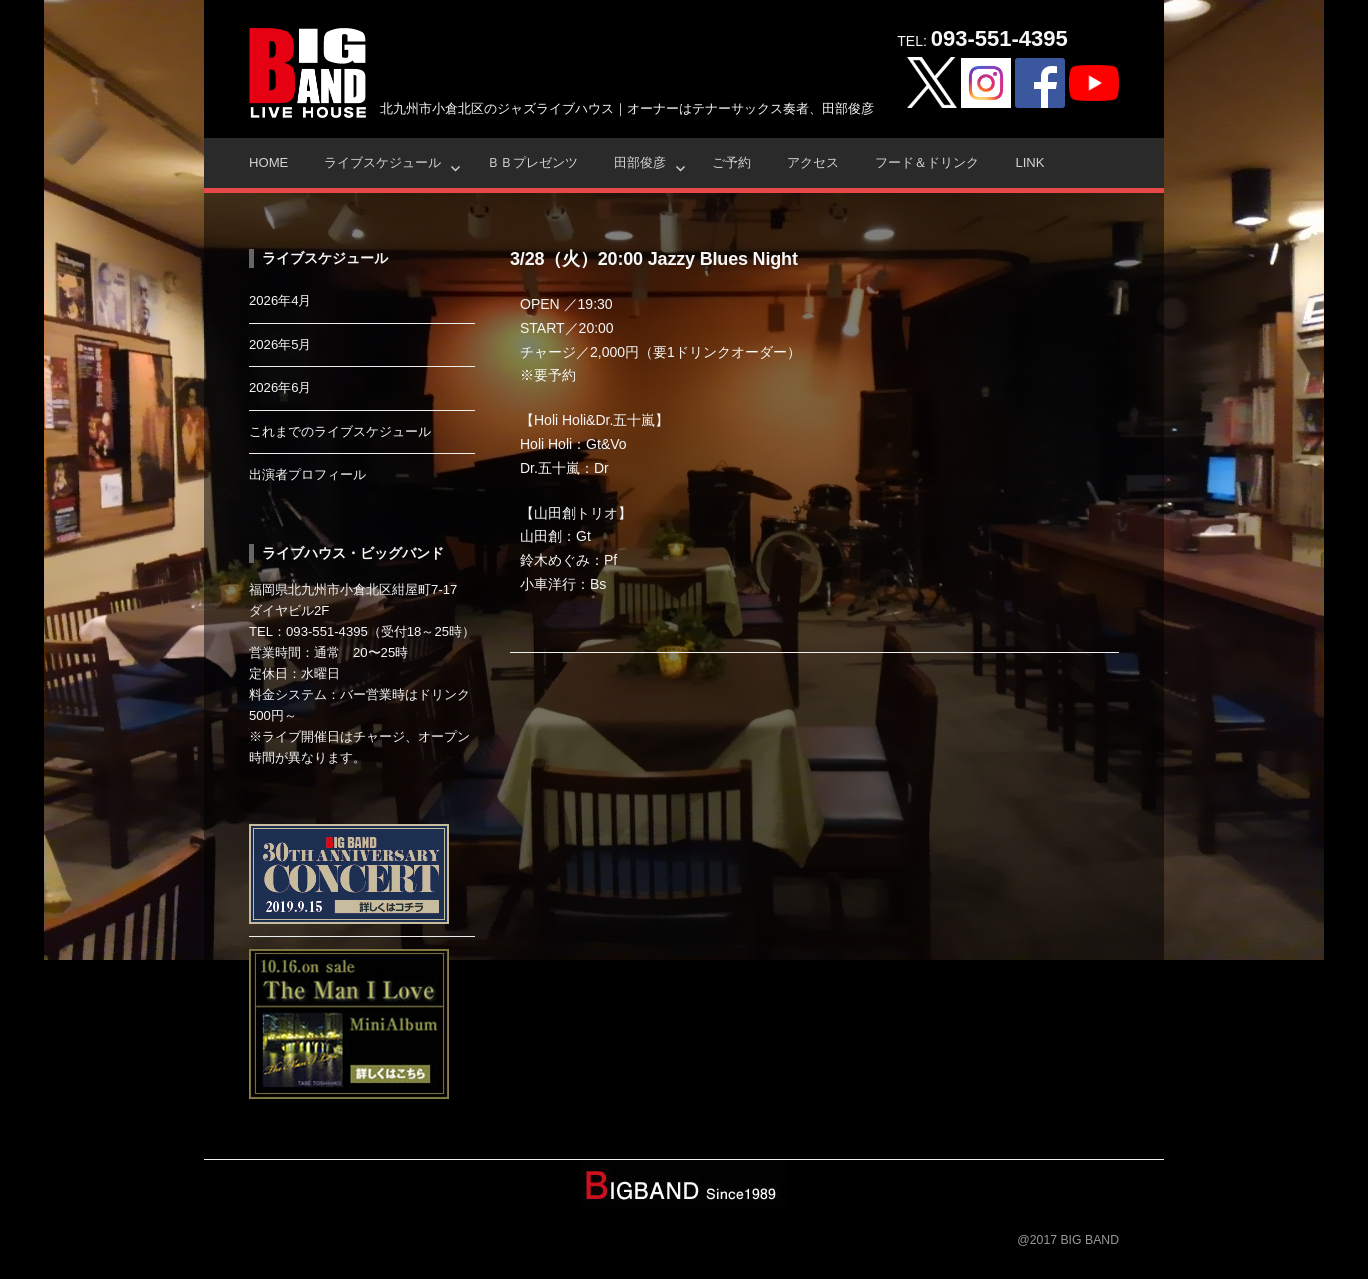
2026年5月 (280, 344)
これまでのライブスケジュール (340, 431)
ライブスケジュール (382, 162)
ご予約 (731, 162)
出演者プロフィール (307, 474)
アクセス (813, 162)
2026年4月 (280, 300)
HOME (268, 162)
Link (1029, 162)
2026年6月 (280, 387)
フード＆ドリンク (927, 162)
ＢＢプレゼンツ (532, 162)
